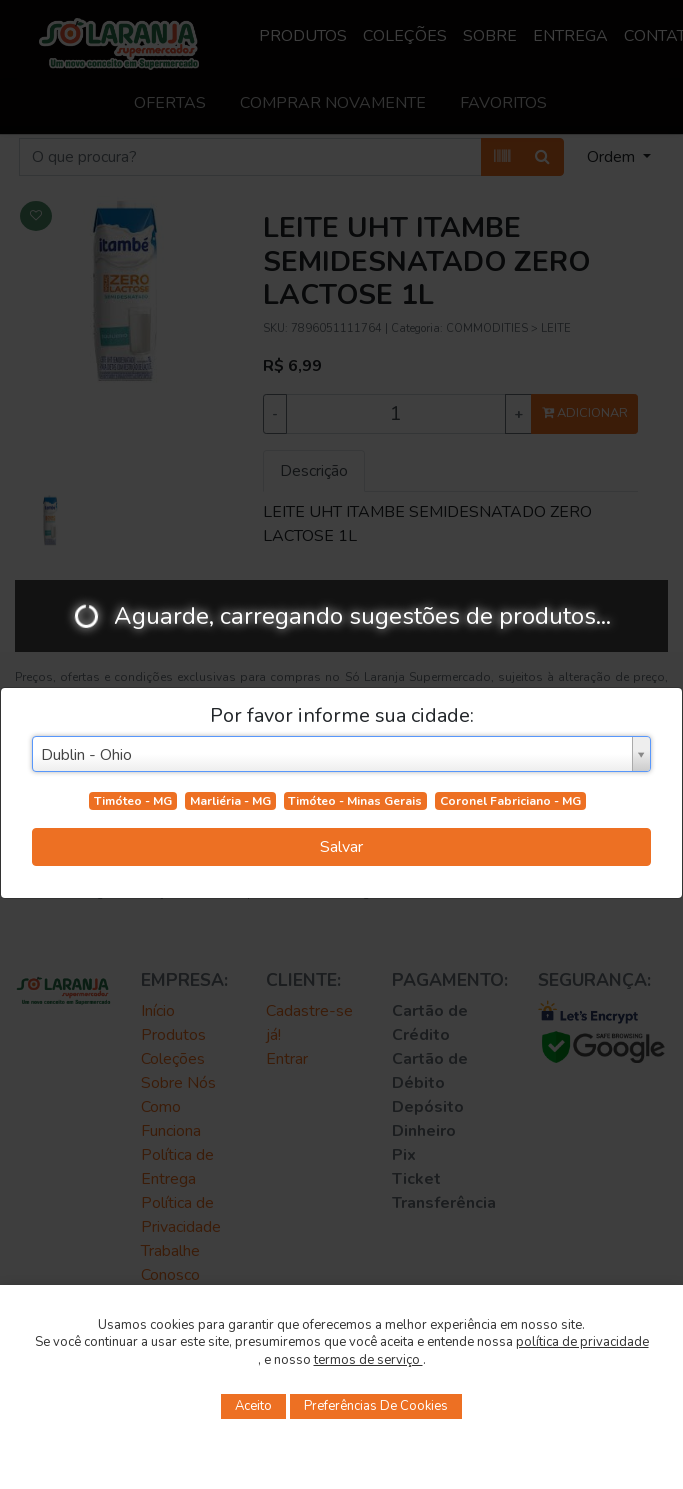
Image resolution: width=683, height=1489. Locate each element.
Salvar (341, 847)
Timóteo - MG (133, 801)
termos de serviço (368, 1360)
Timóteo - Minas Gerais (355, 801)
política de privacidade (582, 1342)
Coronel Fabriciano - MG (510, 801)
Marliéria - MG (230, 801)
